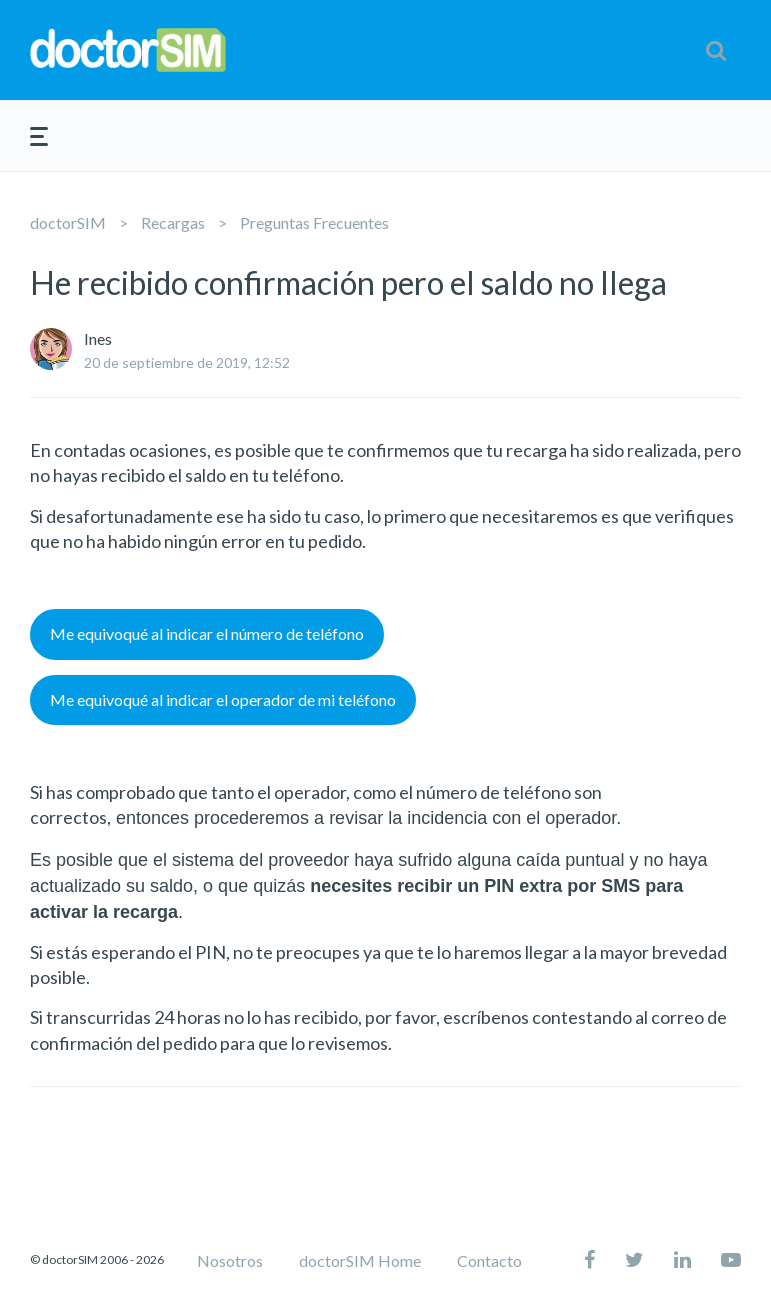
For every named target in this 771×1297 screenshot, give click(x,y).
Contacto (489, 1260)
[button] (716, 50)
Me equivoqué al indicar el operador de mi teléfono (223, 699)
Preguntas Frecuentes (314, 222)
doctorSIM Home (360, 1260)
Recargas (173, 222)
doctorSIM (68, 222)
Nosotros (230, 1260)
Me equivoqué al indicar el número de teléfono (207, 633)
